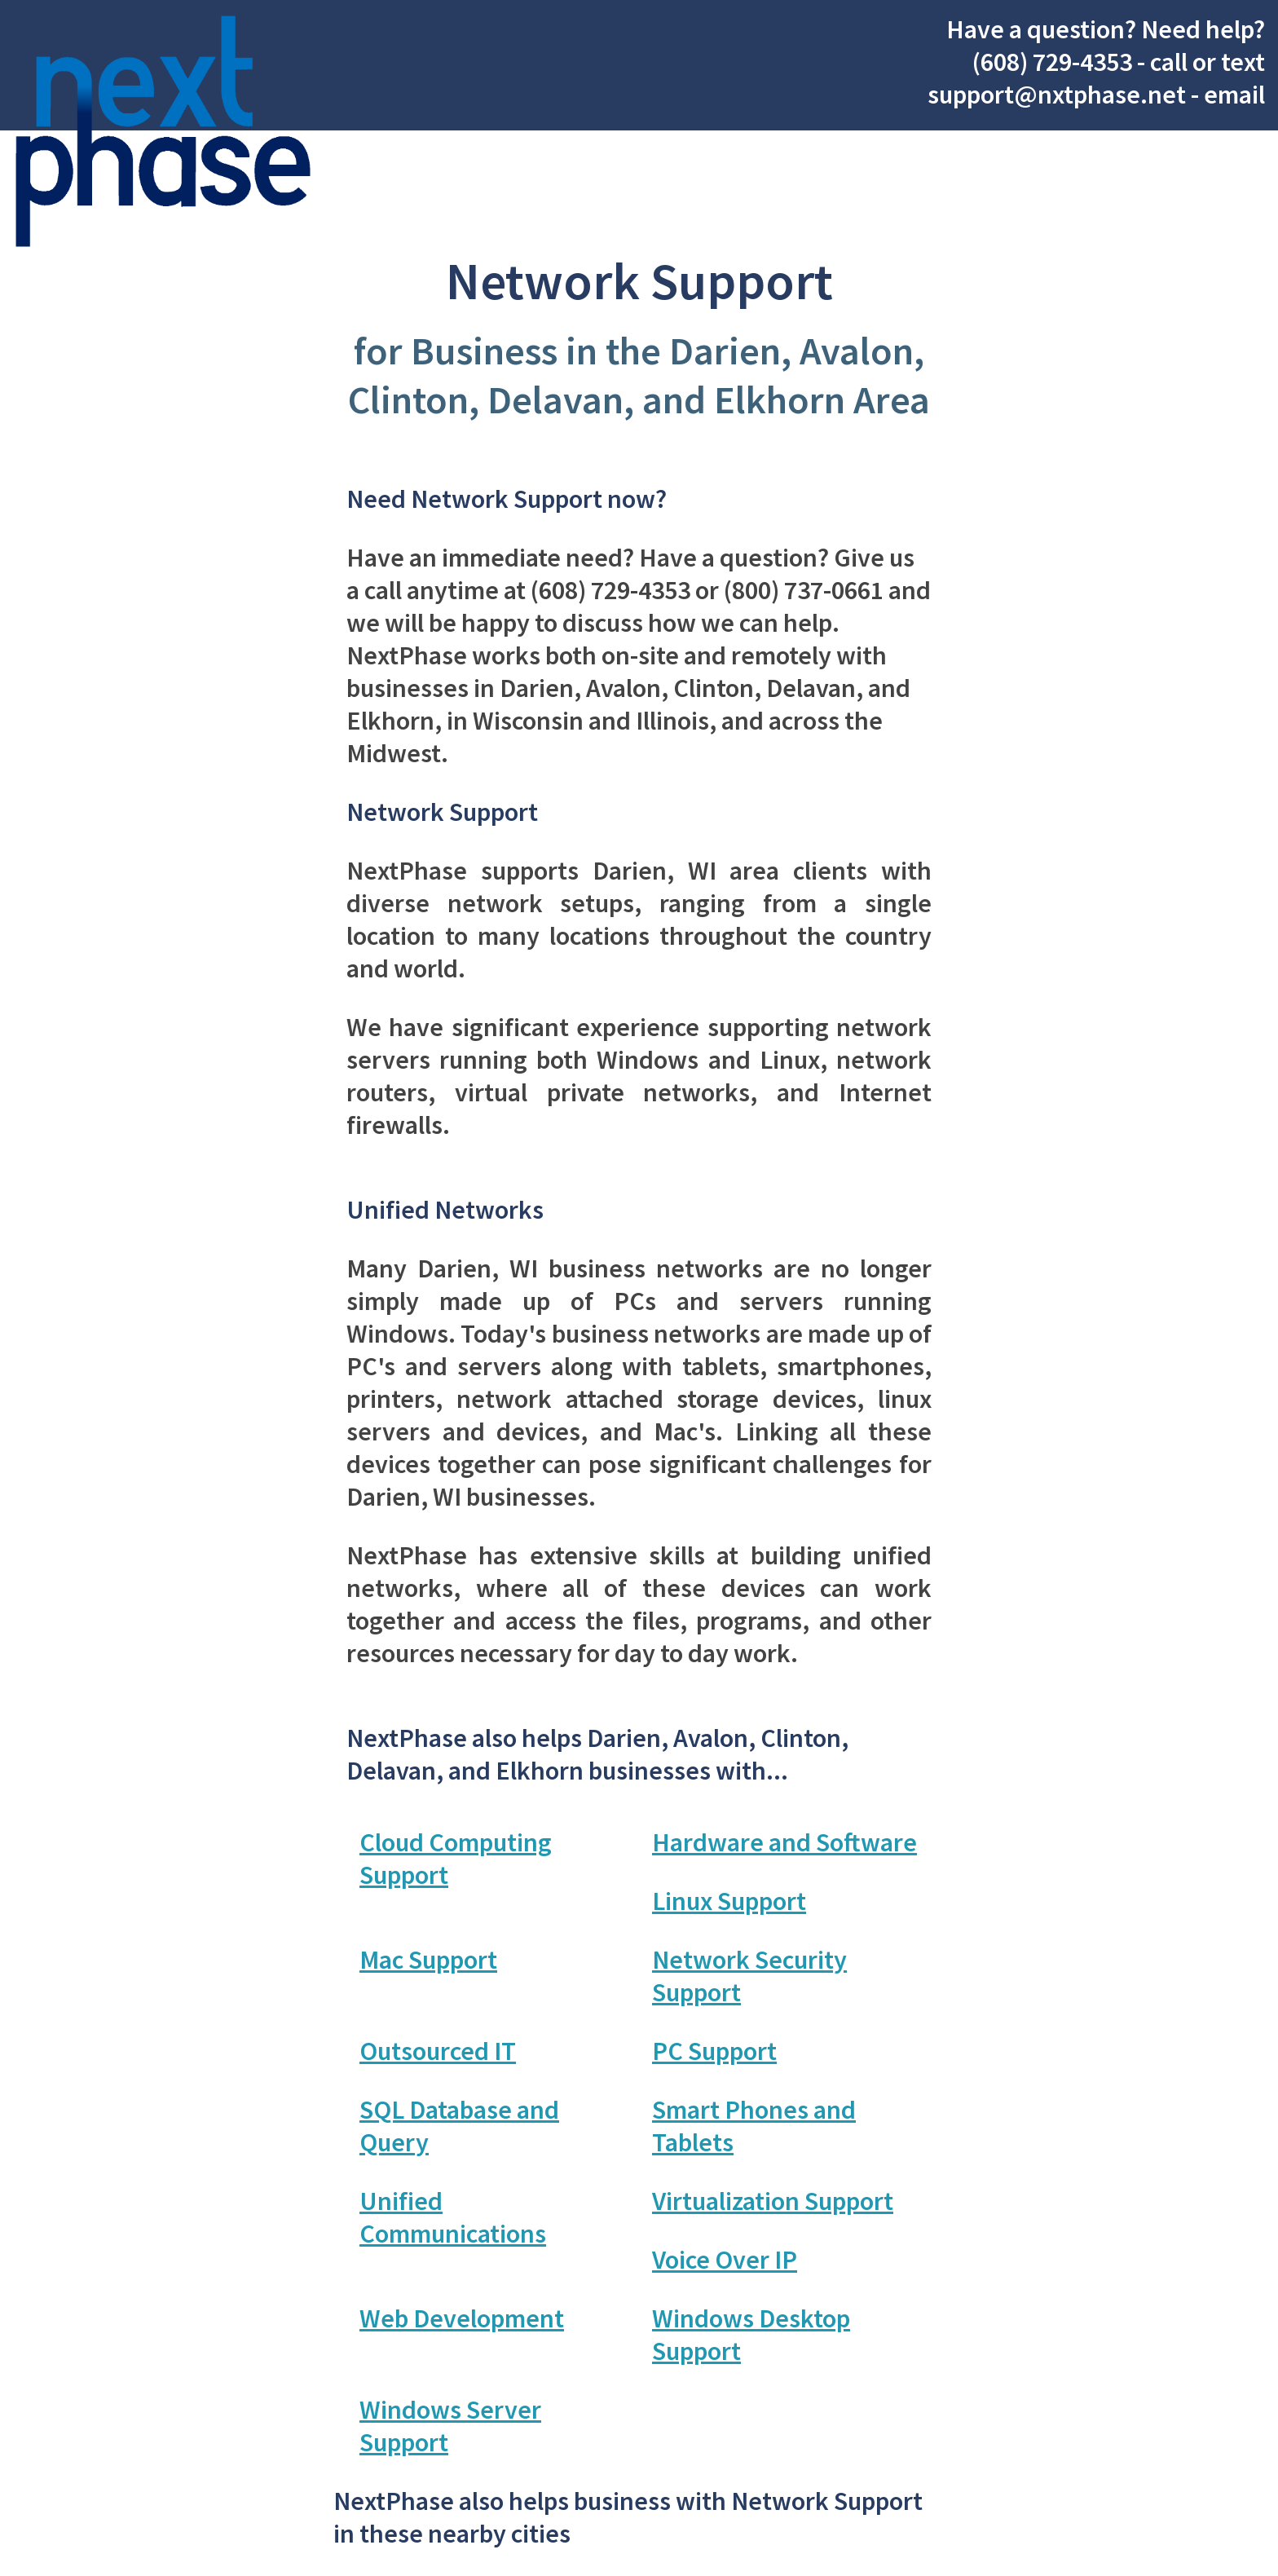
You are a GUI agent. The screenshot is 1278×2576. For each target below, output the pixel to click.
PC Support (714, 2051)
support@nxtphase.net (1057, 94)
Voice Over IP (724, 2259)
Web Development (461, 2318)
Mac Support (428, 1959)
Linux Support (729, 1901)
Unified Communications (452, 2217)
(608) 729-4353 (1052, 62)
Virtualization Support (772, 2201)
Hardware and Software (784, 1842)
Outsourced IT (437, 2051)
